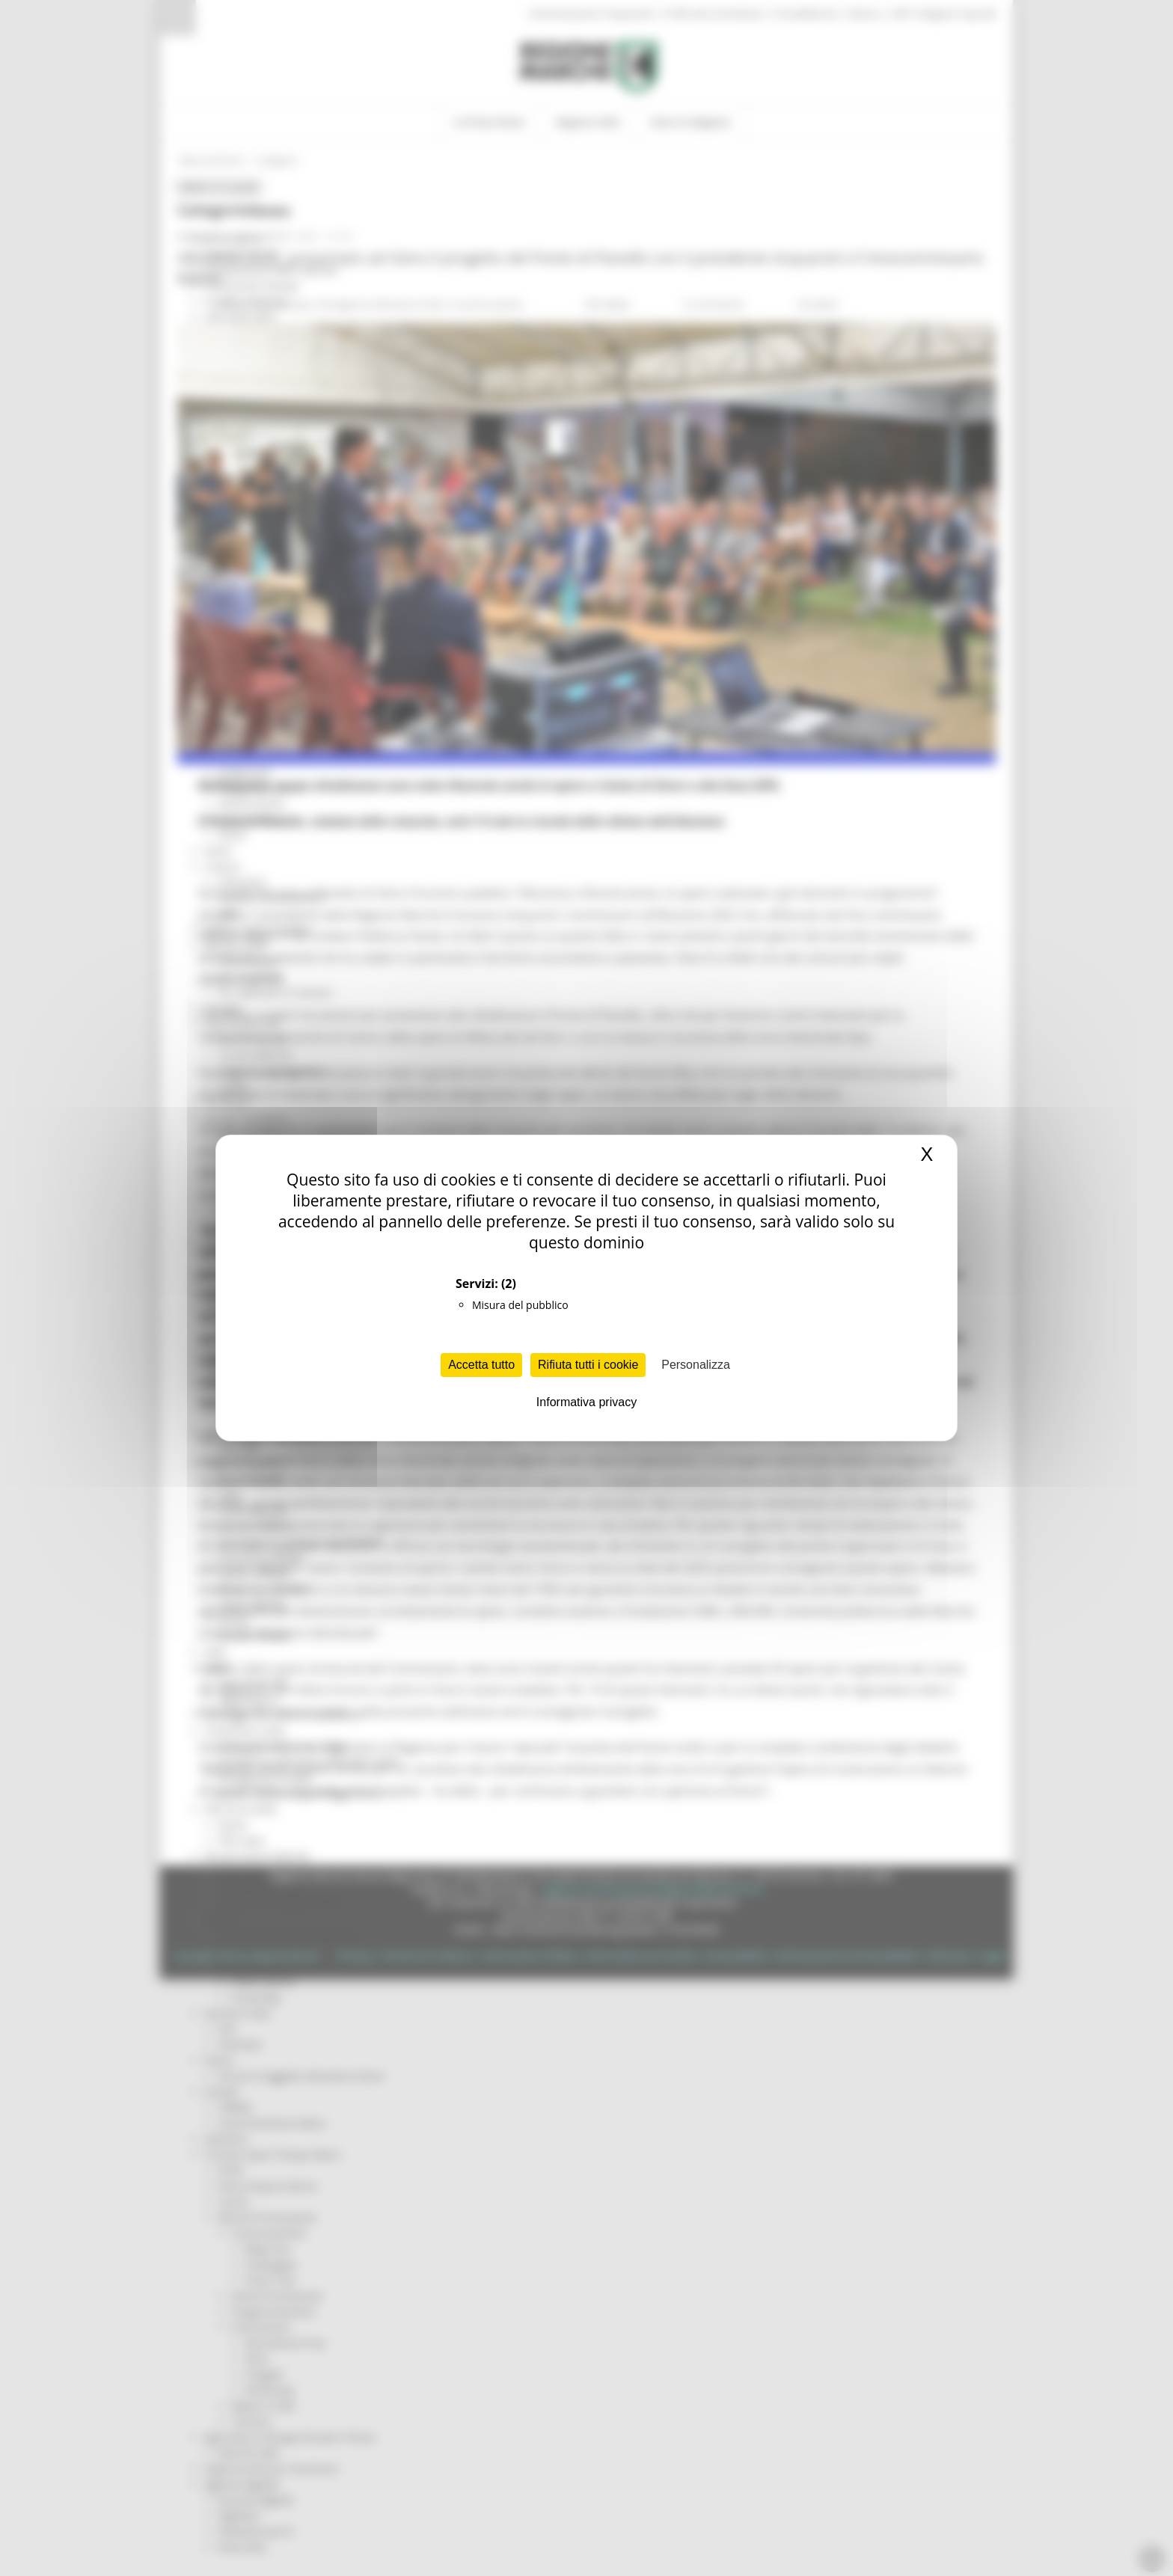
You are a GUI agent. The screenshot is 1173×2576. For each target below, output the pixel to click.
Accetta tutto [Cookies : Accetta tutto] (481, 1364)
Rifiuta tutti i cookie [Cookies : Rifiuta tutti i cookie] (588, 1364)
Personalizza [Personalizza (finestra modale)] (695, 1364)
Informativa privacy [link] (586, 1402)
